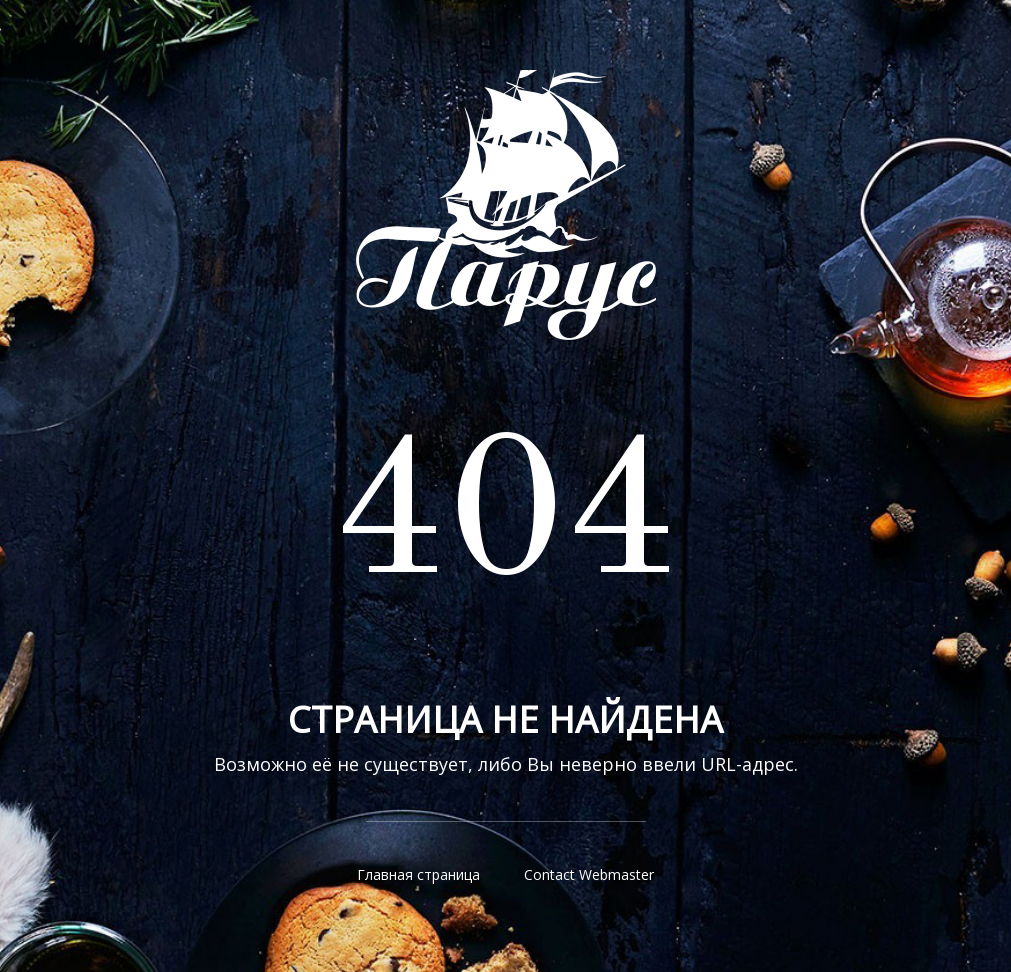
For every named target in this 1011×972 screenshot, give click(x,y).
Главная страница (418, 874)
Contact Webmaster (589, 874)
